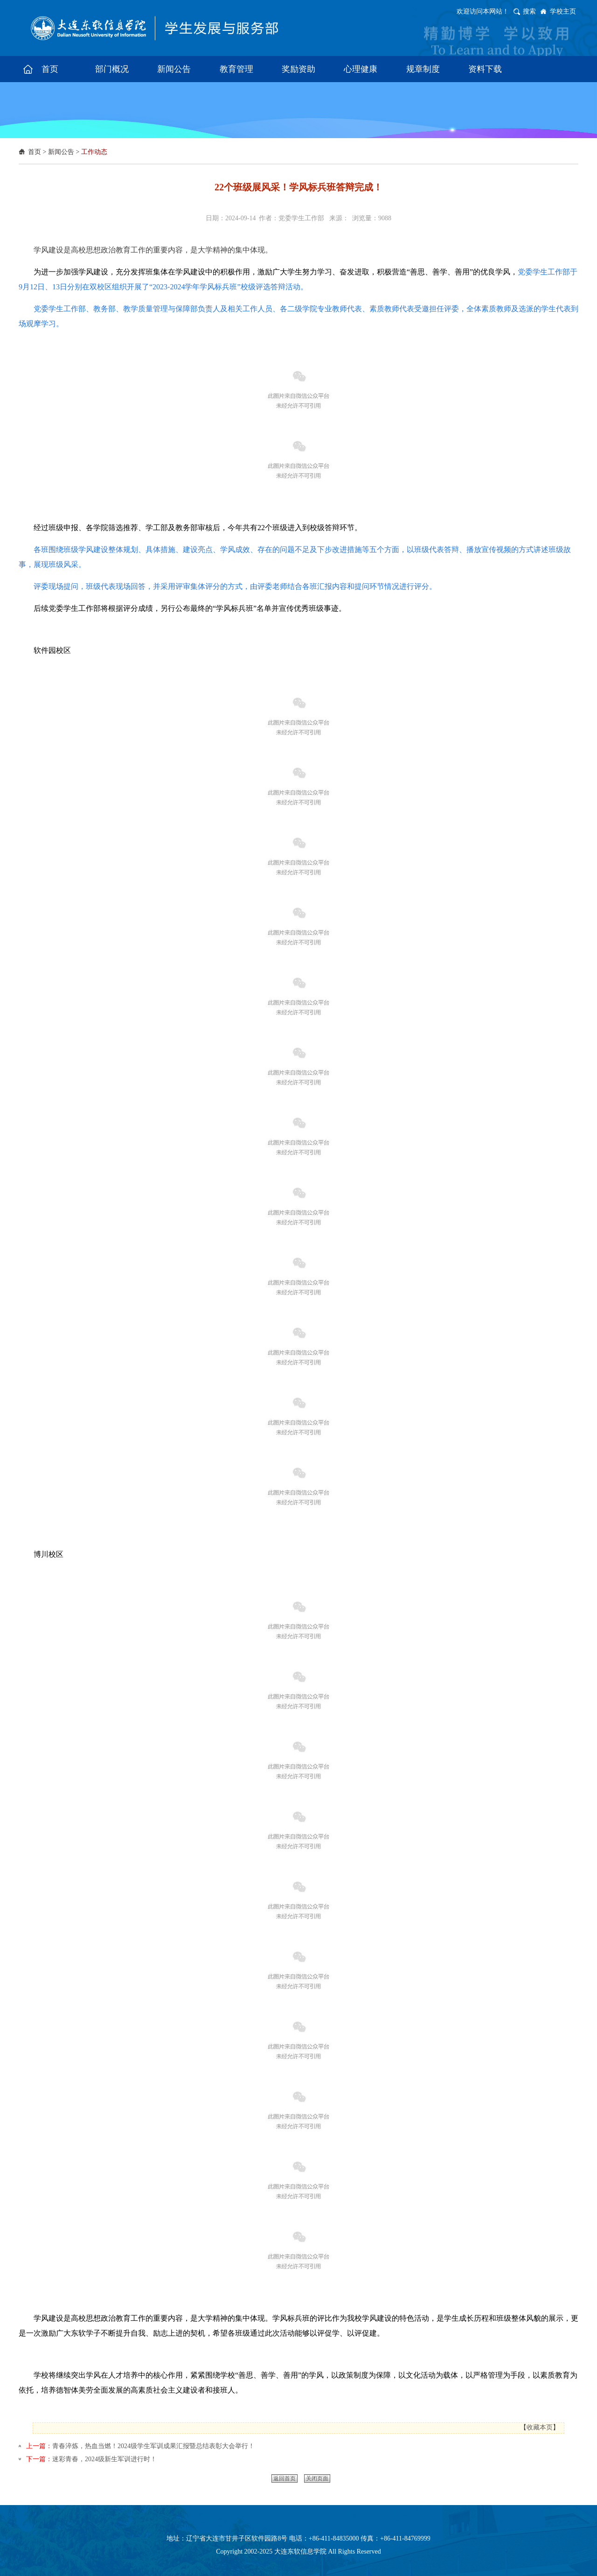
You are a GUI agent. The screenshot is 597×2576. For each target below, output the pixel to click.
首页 (34, 151)
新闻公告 (61, 151)
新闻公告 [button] (174, 69)
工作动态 (94, 151)
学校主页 (563, 11)
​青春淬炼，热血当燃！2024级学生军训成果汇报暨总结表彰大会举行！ (153, 2446)
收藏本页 (540, 2427)
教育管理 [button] (236, 69)
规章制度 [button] (423, 69)
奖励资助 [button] (298, 69)
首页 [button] (50, 69)
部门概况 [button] (112, 69)
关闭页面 (317, 2478)
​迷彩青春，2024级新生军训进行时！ (104, 2459)
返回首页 (284, 2478)
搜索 (529, 11)
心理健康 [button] (360, 69)
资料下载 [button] (485, 69)
